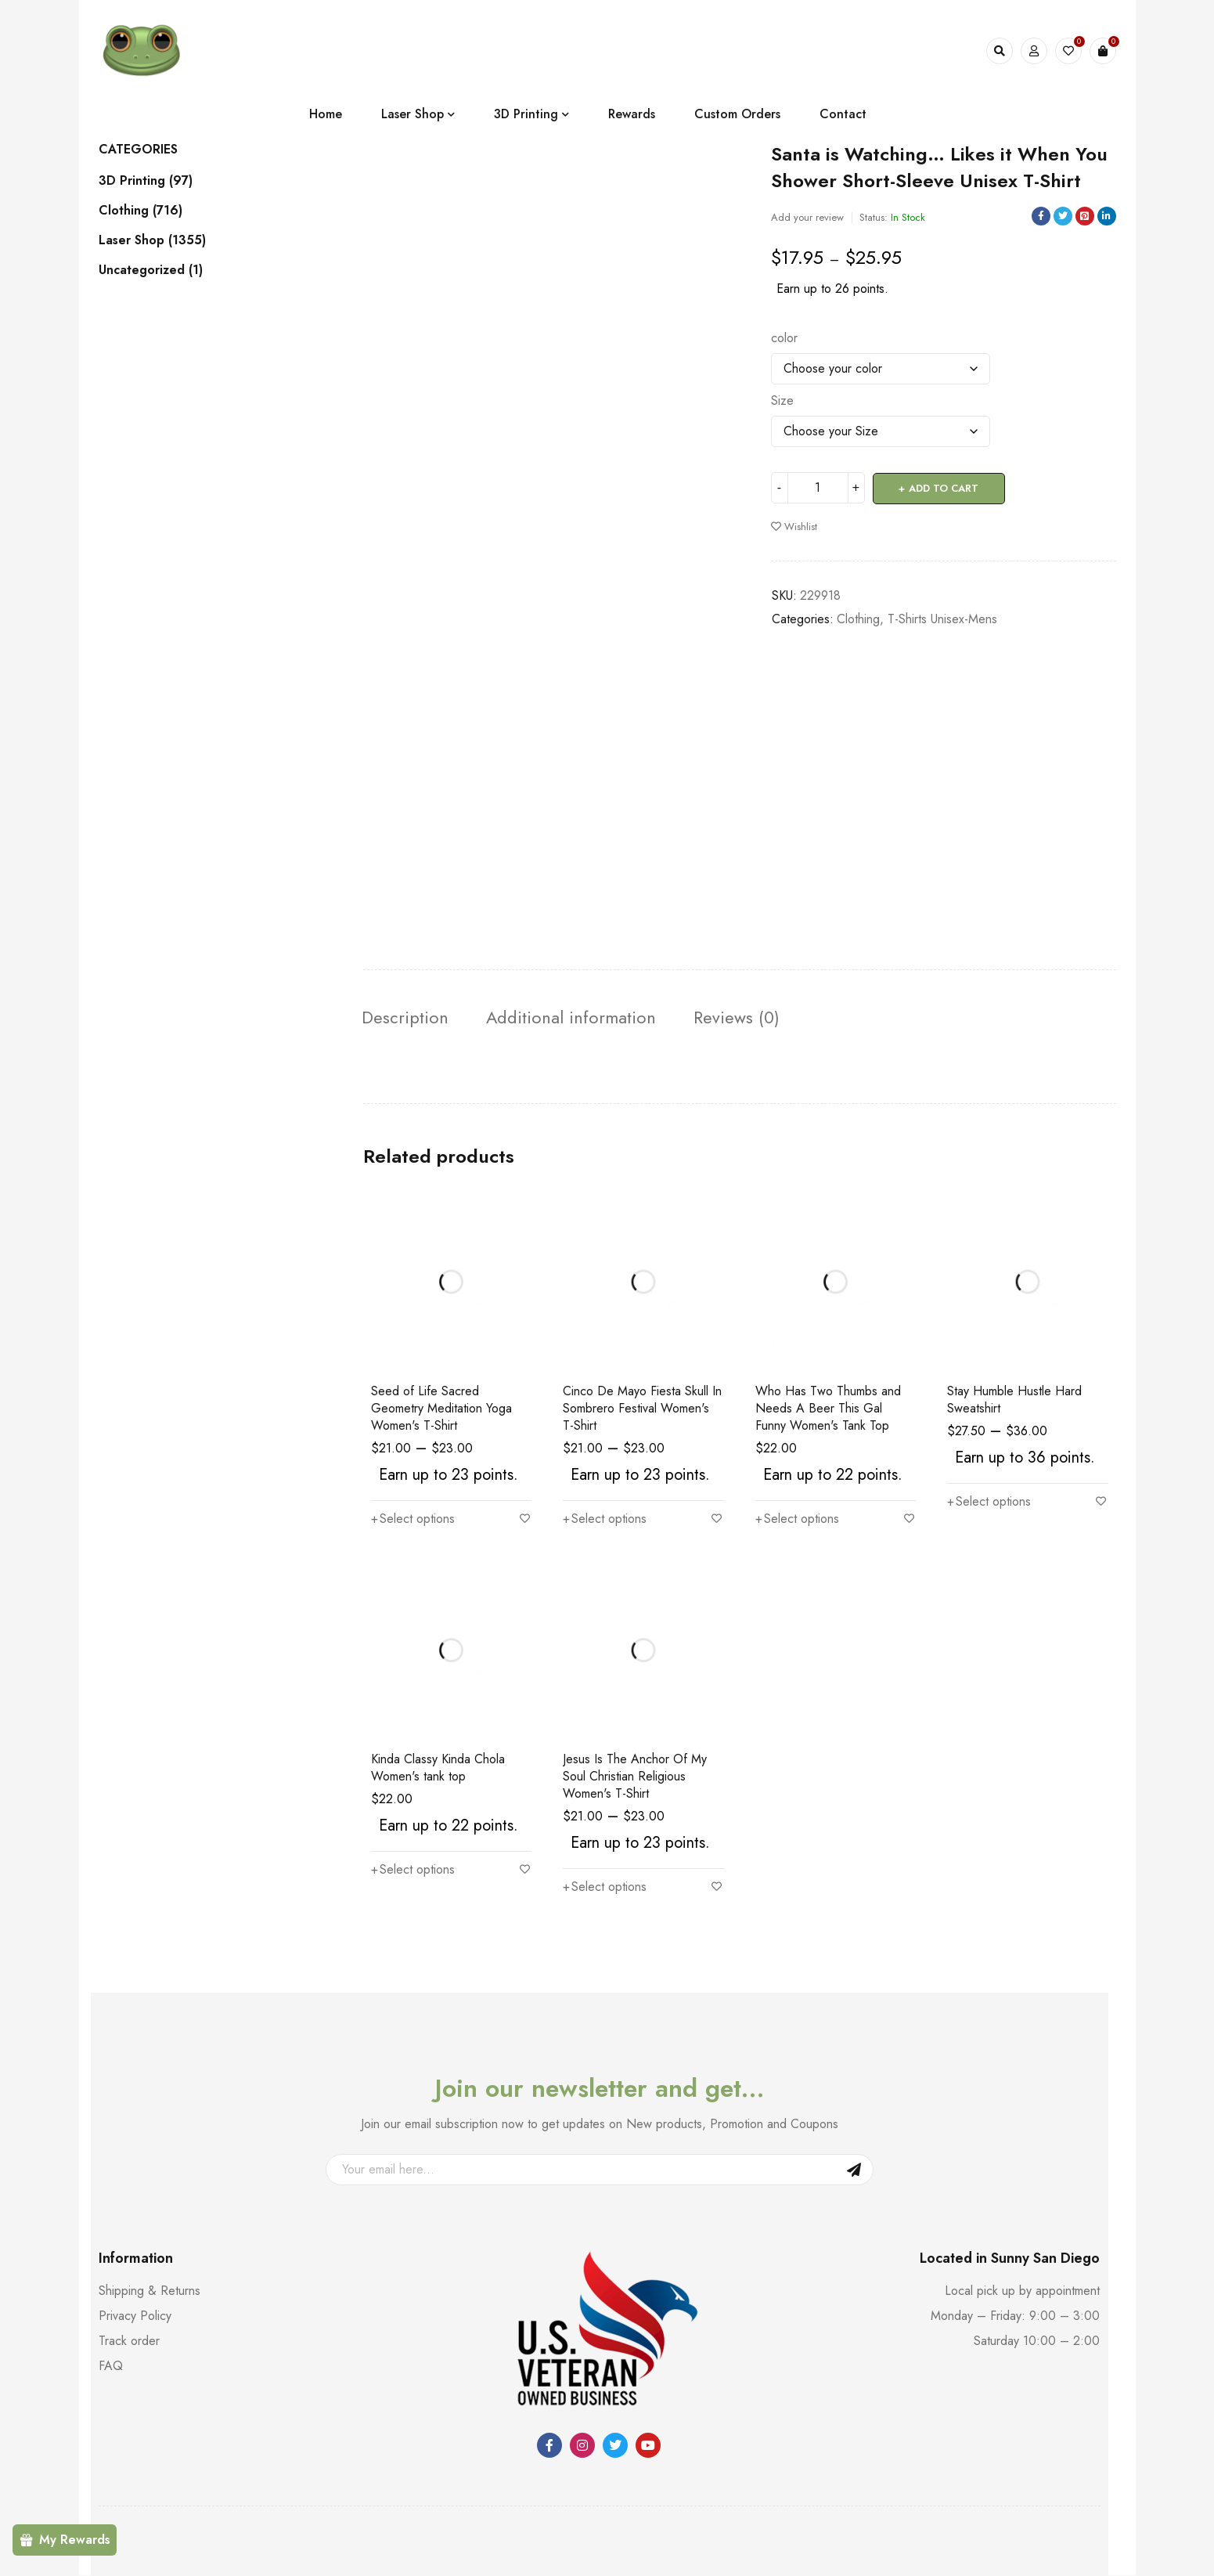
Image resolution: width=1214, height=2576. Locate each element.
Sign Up (854, 2170)
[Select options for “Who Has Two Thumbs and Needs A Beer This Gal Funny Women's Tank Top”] (797, 1520)
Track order (129, 2341)
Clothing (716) (140, 210)
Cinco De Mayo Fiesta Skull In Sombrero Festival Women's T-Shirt (642, 1409)
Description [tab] (410, 1017)
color (784, 338)
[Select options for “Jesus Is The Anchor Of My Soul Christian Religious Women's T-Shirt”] (605, 1888)
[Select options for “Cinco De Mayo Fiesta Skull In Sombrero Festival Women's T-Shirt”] (605, 1520)
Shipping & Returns (149, 2291)
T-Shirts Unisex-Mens (942, 618)
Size (782, 400)
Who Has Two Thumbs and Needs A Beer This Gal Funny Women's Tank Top (828, 1409)
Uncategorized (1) (151, 270)
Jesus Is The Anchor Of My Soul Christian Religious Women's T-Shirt (635, 1777)
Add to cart (944, 487)
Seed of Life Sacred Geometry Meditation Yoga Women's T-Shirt (441, 1409)
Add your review (807, 217)
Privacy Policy (135, 2316)
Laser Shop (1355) (152, 240)
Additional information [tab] (587, 1017)
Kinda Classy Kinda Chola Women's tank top (438, 1768)
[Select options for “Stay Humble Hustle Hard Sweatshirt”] (989, 1502)
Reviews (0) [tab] (765, 1017)
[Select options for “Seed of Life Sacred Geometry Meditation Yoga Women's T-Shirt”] (413, 1520)
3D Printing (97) (146, 180)
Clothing (858, 618)
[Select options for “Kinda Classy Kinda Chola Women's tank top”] (413, 1870)
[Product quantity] (818, 488)
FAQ (111, 2367)
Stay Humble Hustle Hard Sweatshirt (1014, 1400)
